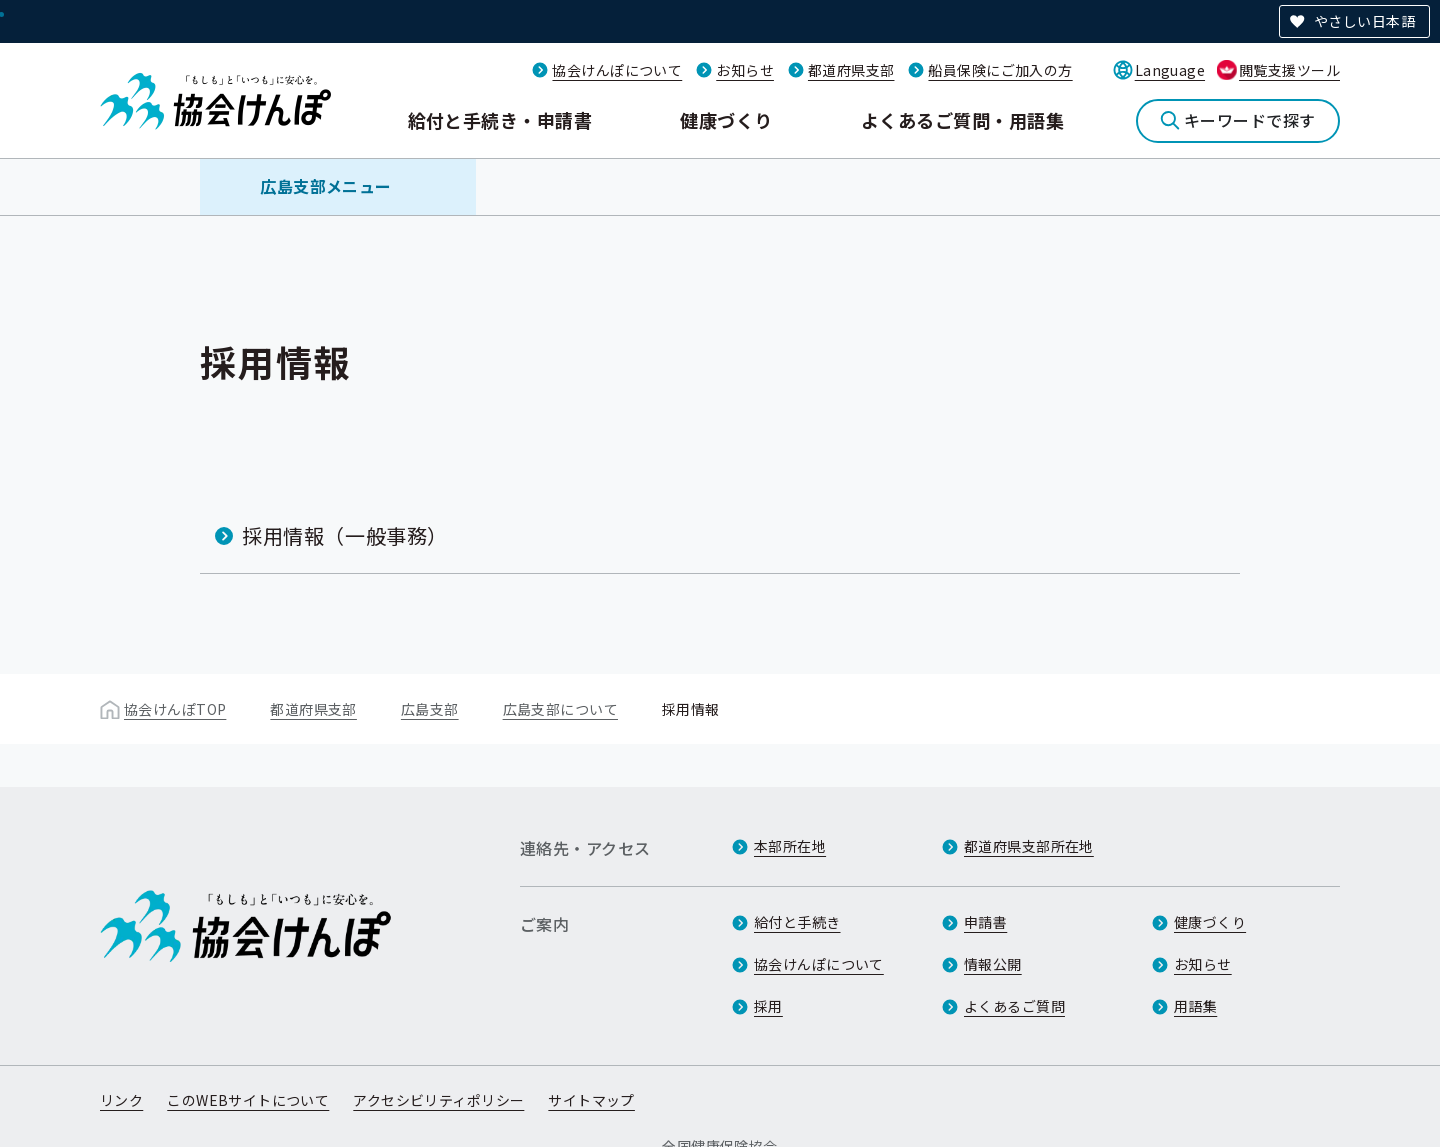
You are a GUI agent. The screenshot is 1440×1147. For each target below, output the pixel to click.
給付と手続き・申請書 (500, 120)
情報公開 (993, 964)
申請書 (985, 922)
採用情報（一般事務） (345, 535)
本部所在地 (790, 846)
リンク (121, 1100)
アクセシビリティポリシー (438, 1100)
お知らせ (745, 70)
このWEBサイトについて (248, 1100)
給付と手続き (797, 922)
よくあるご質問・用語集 (962, 120)
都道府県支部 (851, 70)
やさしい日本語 (1364, 21)
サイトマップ (591, 1100)
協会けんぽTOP (175, 709)
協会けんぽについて (617, 70)
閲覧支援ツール (1289, 70)
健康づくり (726, 120)
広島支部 (430, 709)
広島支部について (560, 709)
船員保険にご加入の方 (1000, 70)
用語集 (1195, 1006)
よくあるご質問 (1014, 1006)
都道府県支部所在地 (1029, 846)
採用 (768, 1006)
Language (1170, 70)
